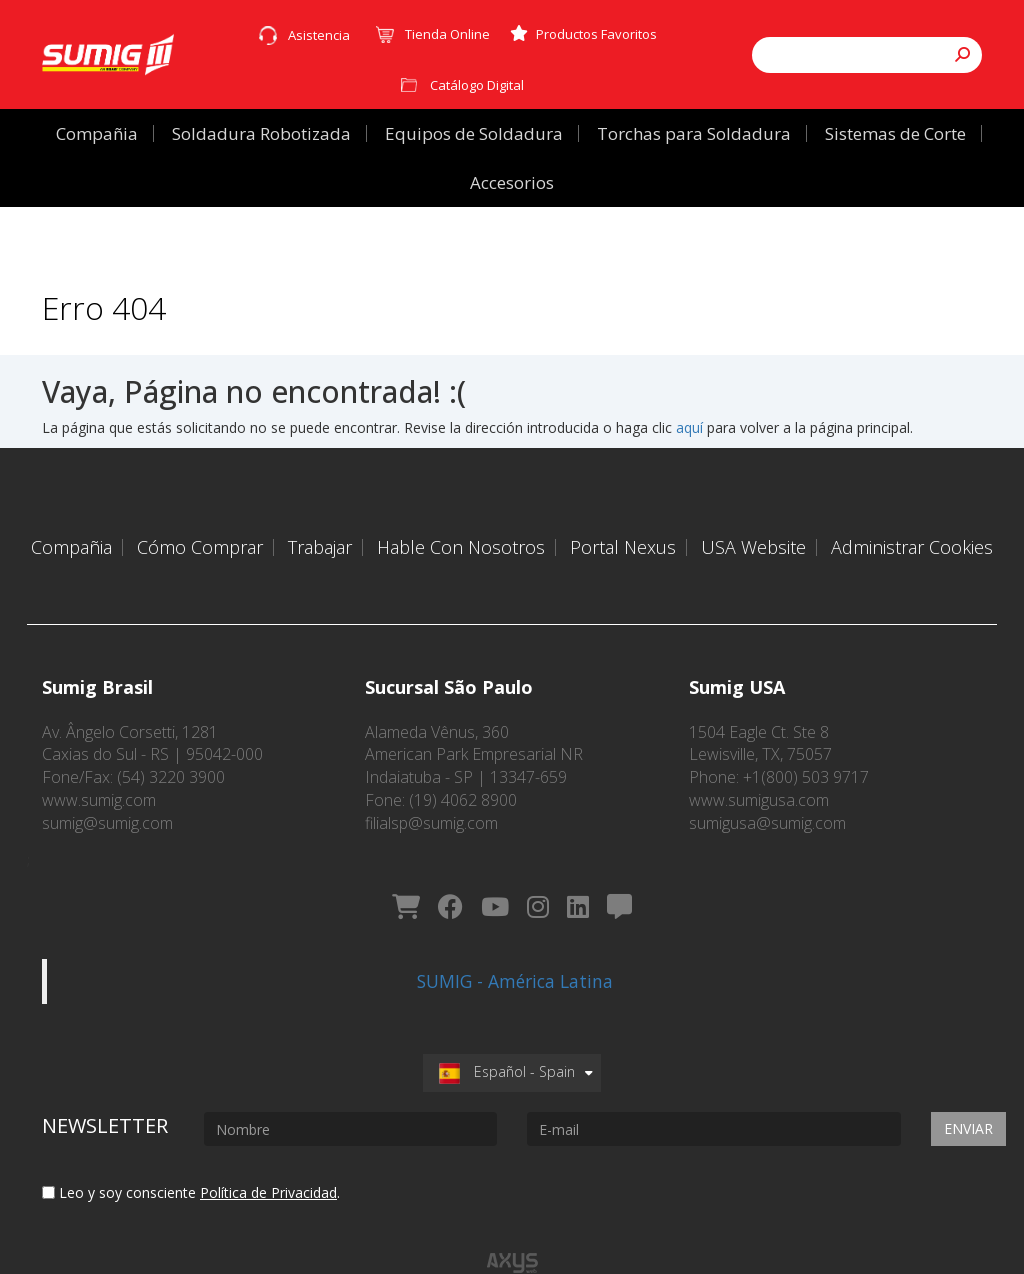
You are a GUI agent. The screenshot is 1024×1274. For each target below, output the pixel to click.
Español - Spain (507, 1026)
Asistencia (319, 35)
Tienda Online (447, 34)
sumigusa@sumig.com (767, 797)
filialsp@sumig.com (431, 797)
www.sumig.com (99, 774)
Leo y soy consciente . (191, 1147)
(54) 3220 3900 (171, 752)
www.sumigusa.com (759, 774)
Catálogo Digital (477, 85)
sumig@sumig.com (107, 797)
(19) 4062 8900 (463, 774)
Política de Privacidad (268, 1147)
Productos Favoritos (583, 34)
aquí (689, 427)
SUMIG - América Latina (515, 936)
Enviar (968, 1083)
